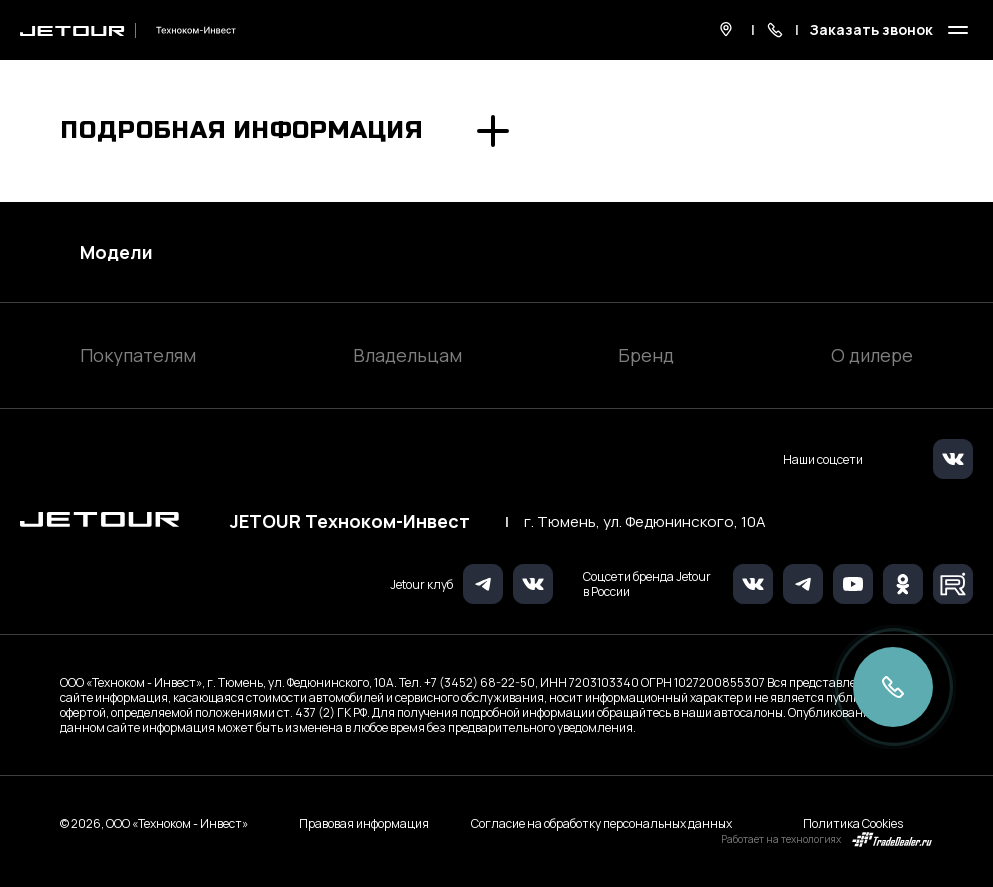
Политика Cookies (853, 823)
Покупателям (138, 355)
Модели (116, 252)
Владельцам (407, 355)
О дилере (872, 355)
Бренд (646, 355)
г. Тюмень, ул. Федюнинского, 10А (645, 522)
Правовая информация (364, 823)
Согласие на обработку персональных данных (601, 823)
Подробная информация (242, 130)
